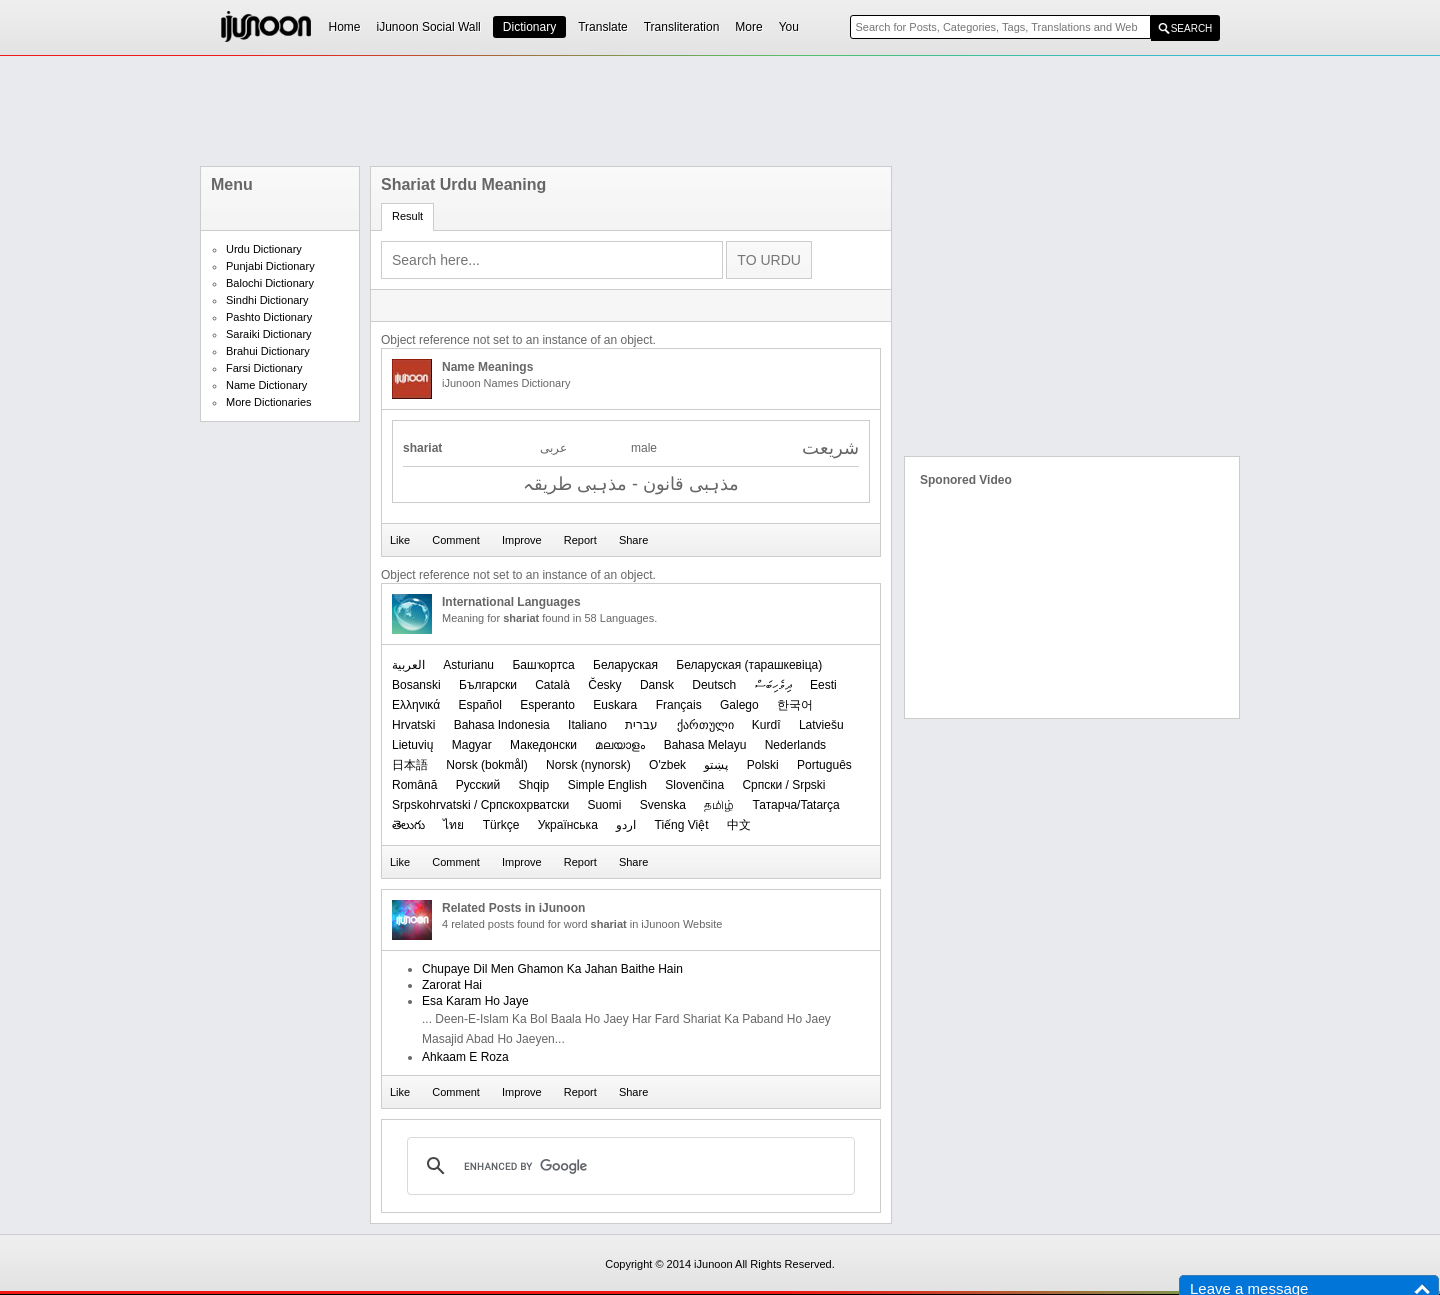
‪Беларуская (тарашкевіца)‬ (749, 665)
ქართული (705, 725)
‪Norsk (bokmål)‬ (486, 765)
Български (488, 685)
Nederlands (795, 745)
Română (414, 785)
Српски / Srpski (783, 785)
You (789, 27)
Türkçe (501, 825)
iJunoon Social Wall (429, 27)
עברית (641, 725)
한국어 (795, 705)
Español (479, 705)
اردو (626, 825)
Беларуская (625, 665)
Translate (603, 27)
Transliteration (682, 27)
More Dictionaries (269, 402)
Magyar (472, 745)
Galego (739, 705)
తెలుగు (408, 825)
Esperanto (547, 705)
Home (345, 27)
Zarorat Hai (452, 985)
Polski (763, 765)
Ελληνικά (416, 705)
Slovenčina (694, 785)
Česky (604, 685)
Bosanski (416, 685)
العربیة (408, 665)
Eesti (823, 685)
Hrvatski (413, 725)
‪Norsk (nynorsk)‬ (588, 765)
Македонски (543, 745)
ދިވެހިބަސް (773, 685)
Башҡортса (543, 665)
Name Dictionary (266, 385)
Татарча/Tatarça (796, 805)
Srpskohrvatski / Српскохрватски (480, 805)
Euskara (615, 705)
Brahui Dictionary (268, 351)
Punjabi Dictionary (270, 266)
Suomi (604, 805)
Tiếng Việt (682, 825)
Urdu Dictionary (264, 249)
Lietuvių (412, 745)
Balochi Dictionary (270, 283)
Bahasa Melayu (705, 745)
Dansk (657, 685)
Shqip (534, 785)
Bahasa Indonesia (502, 725)
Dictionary (529, 27)
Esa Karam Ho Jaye (475, 1001)
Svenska (663, 805)
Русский (478, 785)
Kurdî (766, 725)
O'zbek (667, 765)
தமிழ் (719, 805)
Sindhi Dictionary (267, 300)
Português (824, 765)
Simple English (607, 785)
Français (679, 705)
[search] (628, 1166)
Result (407, 216)
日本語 (410, 765)
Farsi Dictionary (264, 368)
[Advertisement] (720, 111)
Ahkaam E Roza (465, 1057)
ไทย (453, 825)
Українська (568, 825)
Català (552, 685)
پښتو (716, 765)
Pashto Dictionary (269, 317)
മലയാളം (620, 745)
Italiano (587, 725)
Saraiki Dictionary (269, 334)
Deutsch (714, 685)
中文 (739, 825)
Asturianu (468, 665)
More (748, 27)
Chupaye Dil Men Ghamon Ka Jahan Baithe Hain (552, 969)
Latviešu (821, 725)
